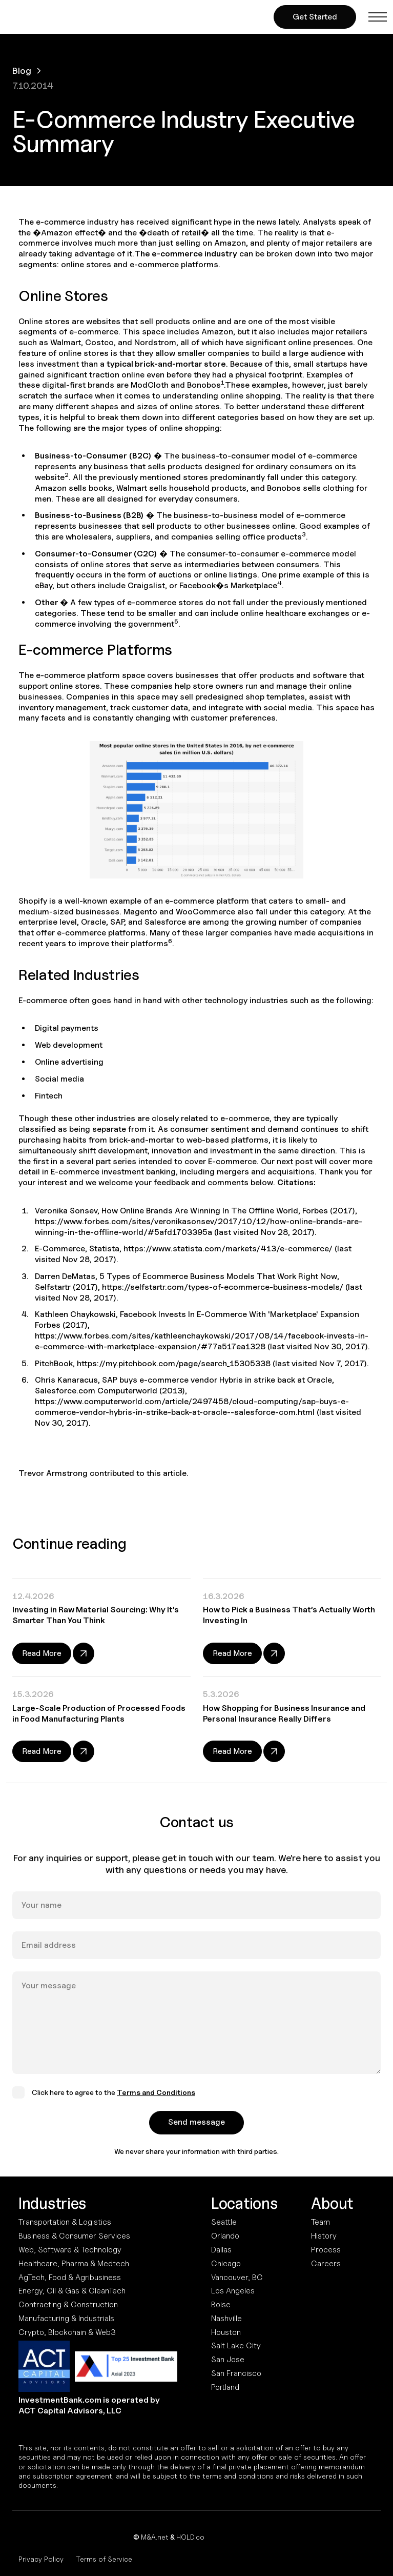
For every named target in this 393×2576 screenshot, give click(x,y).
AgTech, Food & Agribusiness (69, 2277)
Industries (52, 2203)
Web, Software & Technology (69, 2249)
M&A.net (155, 2536)
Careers (326, 2263)
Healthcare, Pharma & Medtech (73, 2263)
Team (320, 2222)
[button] (377, 17)
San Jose (227, 2359)
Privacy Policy (41, 2558)
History (324, 2236)
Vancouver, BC (237, 2277)
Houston (226, 2332)
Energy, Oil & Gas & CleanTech (72, 2290)
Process (326, 2249)
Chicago (226, 2263)
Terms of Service (104, 2558)
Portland (225, 2387)
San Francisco (236, 2373)
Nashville (226, 2318)
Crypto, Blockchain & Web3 (67, 2332)
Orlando (225, 2236)
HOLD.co (190, 2536)
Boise (221, 2304)
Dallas (221, 2249)
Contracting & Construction (68, 2304)
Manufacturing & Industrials (66, 2318)
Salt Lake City (236, 2345)
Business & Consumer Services (74, 2236)
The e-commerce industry (185, 253)
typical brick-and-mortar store (166, 364)
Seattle (224, 2222)
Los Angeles (233, 2290)
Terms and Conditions (156, 2104)
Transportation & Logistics (64, 2222)
